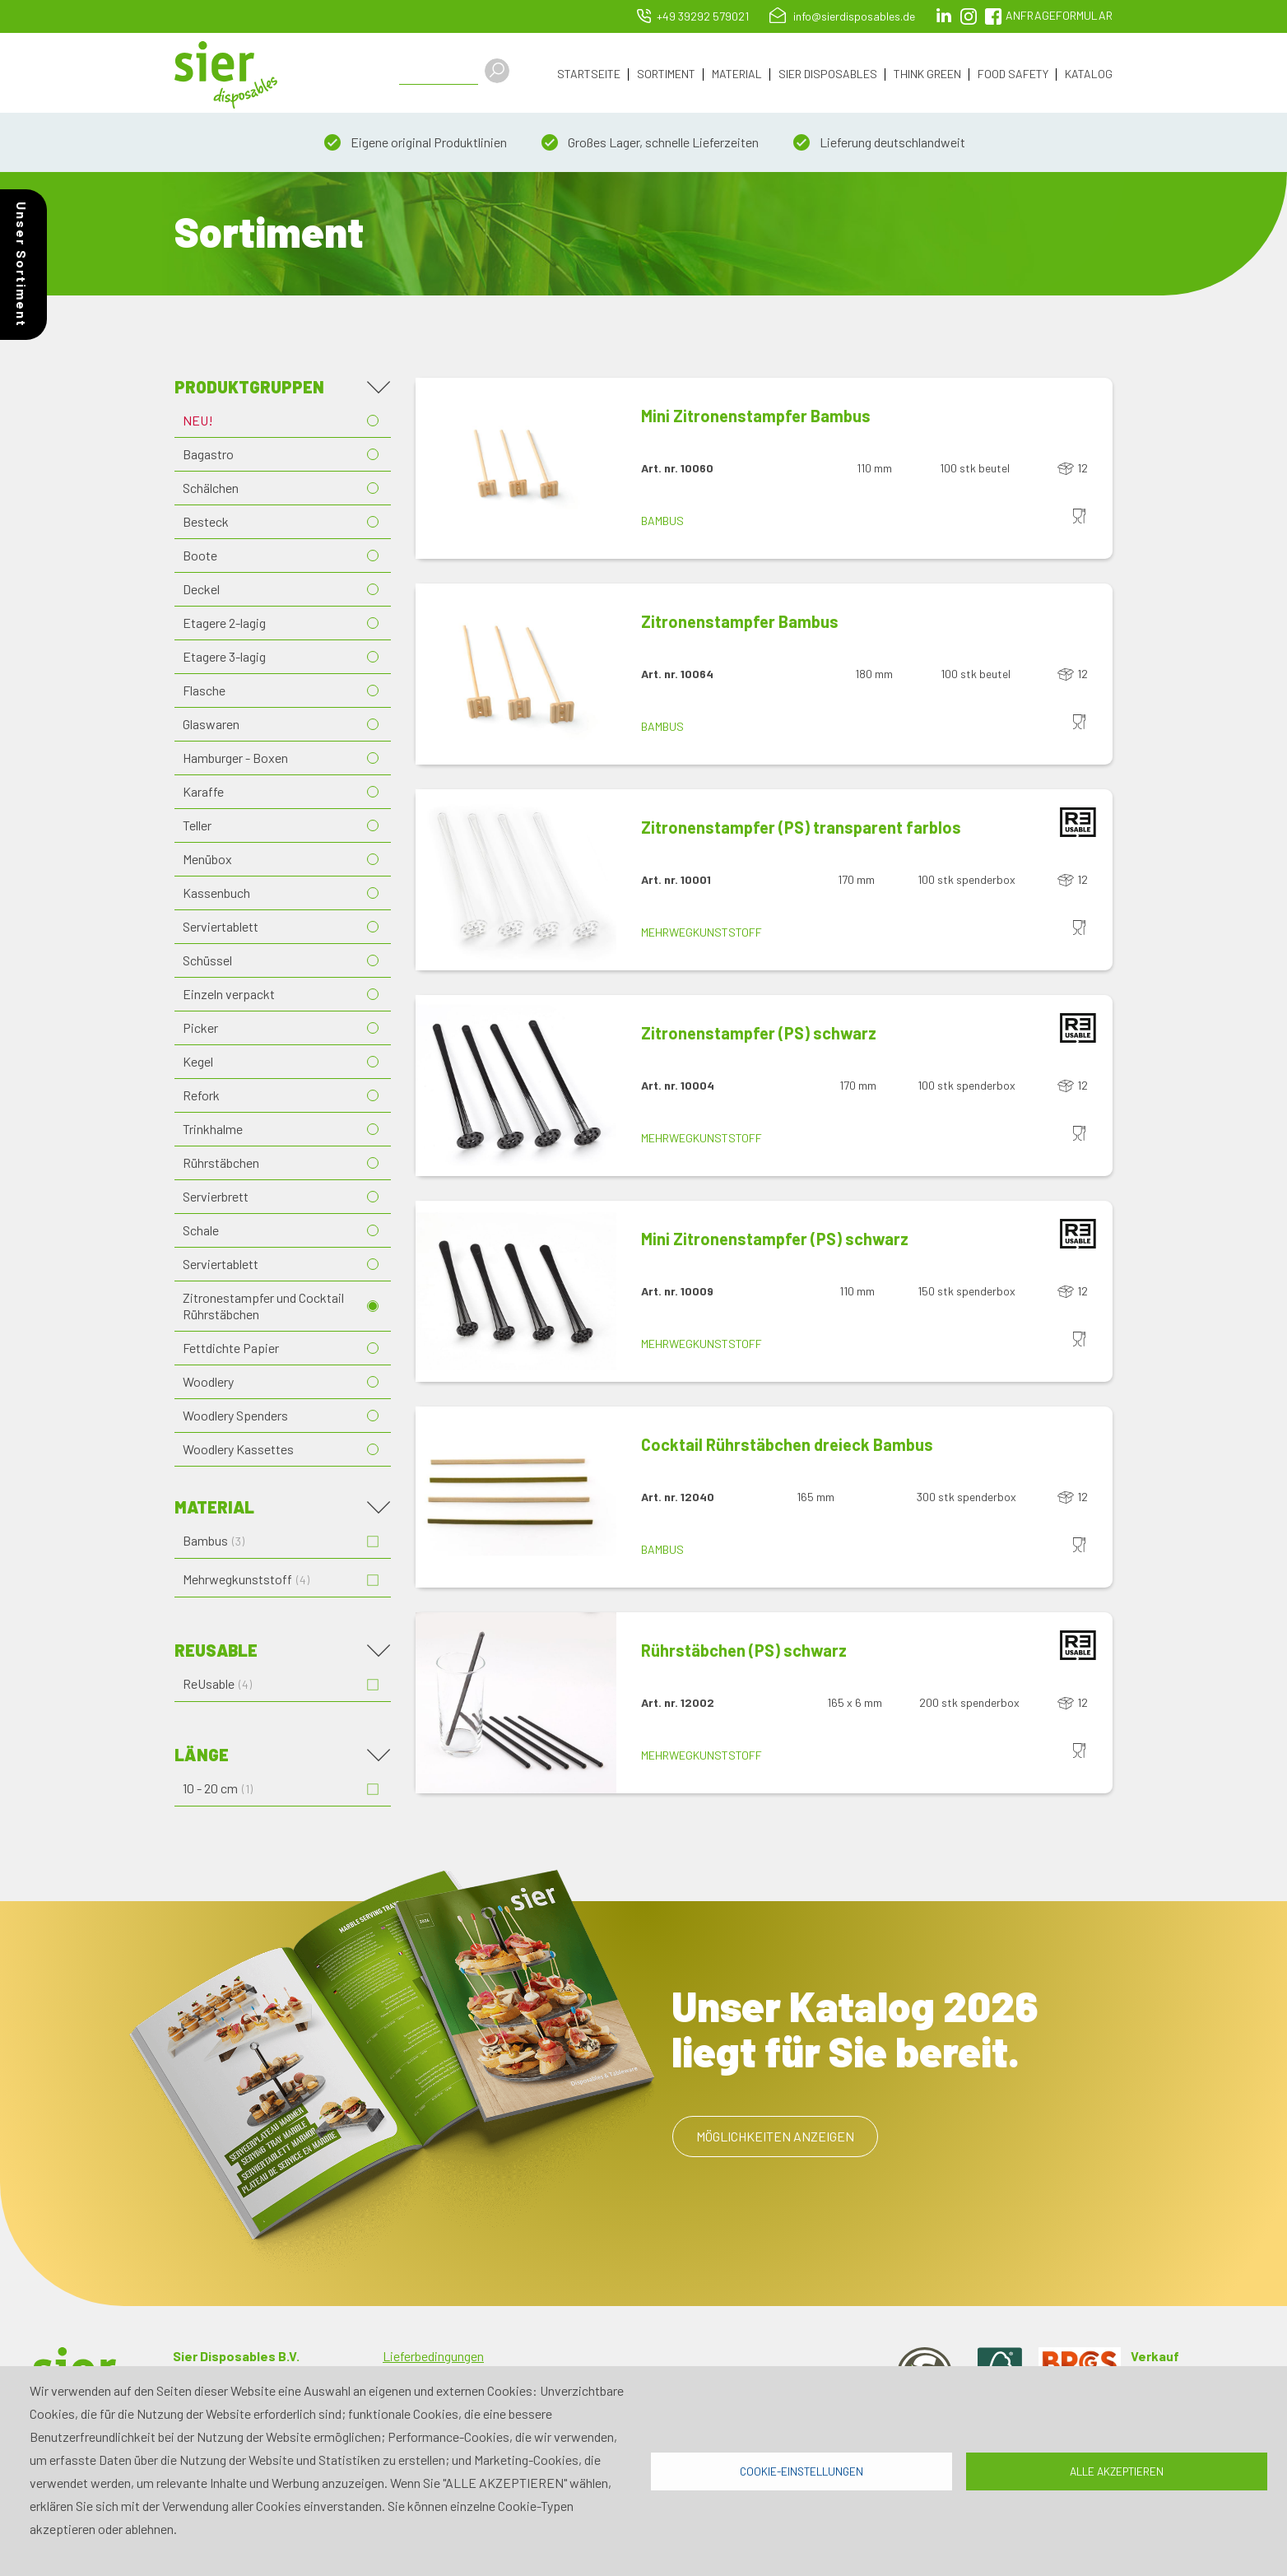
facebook (993, 16)
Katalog (1089, 74)
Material (737, 74)
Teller (197, 827)
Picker (200, 1030)
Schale (201, 1232)
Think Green (927, 74)
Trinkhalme (213, 1131)
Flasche (204, 692)
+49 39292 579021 (703, 16)
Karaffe (203, 794)
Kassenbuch (216, 895)
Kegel (198, 1064)
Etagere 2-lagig (224, 625)
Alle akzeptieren (1117, 2471)
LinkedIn (944, 16)
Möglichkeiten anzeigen (775, 2138)
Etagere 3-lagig (224, 659)
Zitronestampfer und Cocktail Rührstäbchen (263, 1308)
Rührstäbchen (221, 1165)
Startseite (588, 74)
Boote (200, 557)
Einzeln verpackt (229, 996)
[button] (516, 470)
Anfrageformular (1059, 15)
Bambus (662, 523)
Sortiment (666, 74)
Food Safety (1013, 74)
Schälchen (211, 490)
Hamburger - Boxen (235, 760)
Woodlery (208, 1384)
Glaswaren (211, 726)
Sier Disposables (827, 74)
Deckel (201, 591)
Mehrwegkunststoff (701, 935)
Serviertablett (220, 929)
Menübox (207, 861)
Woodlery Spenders (235, 1417)
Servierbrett (216, 1199)
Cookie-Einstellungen (801, 2471)
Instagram (968, 16)
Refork (201, 1097)
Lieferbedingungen (433, 2358)
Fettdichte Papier (231, 1350)
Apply (503, 70)
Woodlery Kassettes (238, 1451)
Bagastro (208, 456)
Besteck (206, 524)
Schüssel (207, 962)
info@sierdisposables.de (854, 16)
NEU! (198, 422)
